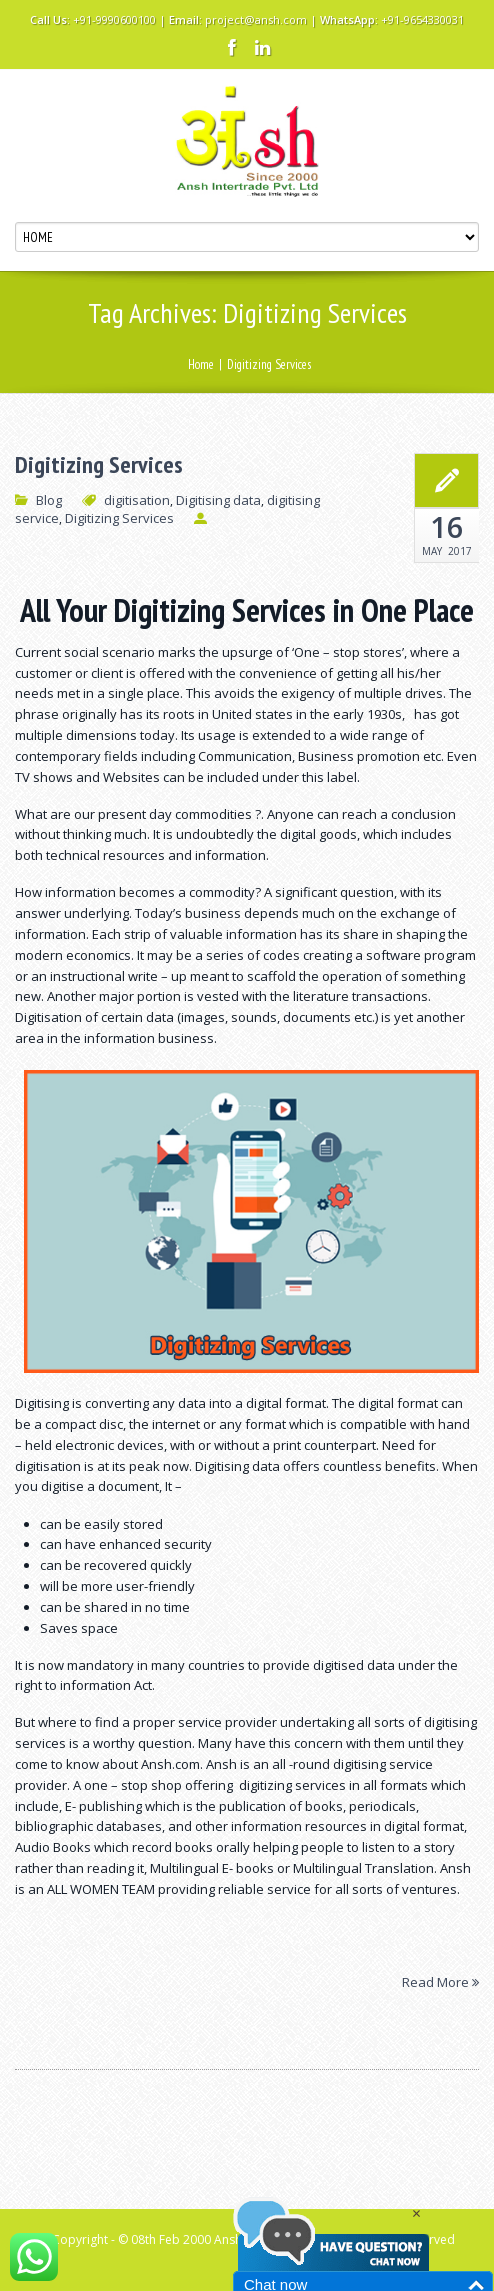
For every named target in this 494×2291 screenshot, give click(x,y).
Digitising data (218, 500)
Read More (440, 1981)
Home (201, 364)
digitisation (137, 500)
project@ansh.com (256, 19)
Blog (49, 500)
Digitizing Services (99, 465)
